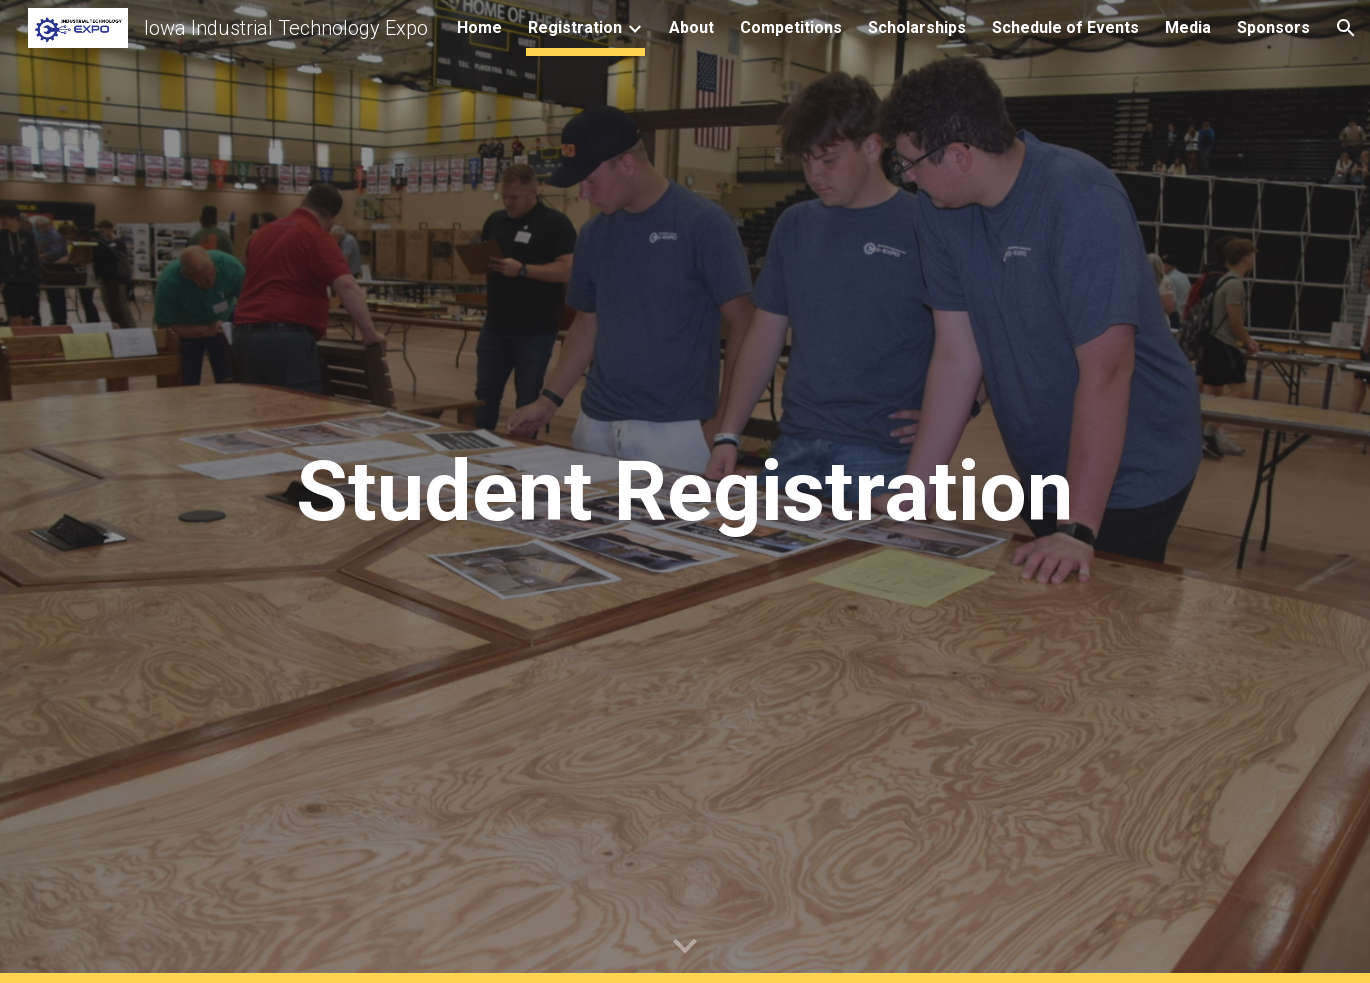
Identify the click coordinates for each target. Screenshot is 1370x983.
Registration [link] (575, 27)
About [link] (691, 27)
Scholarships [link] (917, 27)
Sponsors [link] (1273, 27)
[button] (1346, 28)
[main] (684, 491)
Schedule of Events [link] (1065, 27)
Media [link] (1188, 27)
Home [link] (479, 27)
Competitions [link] (791, 27)
